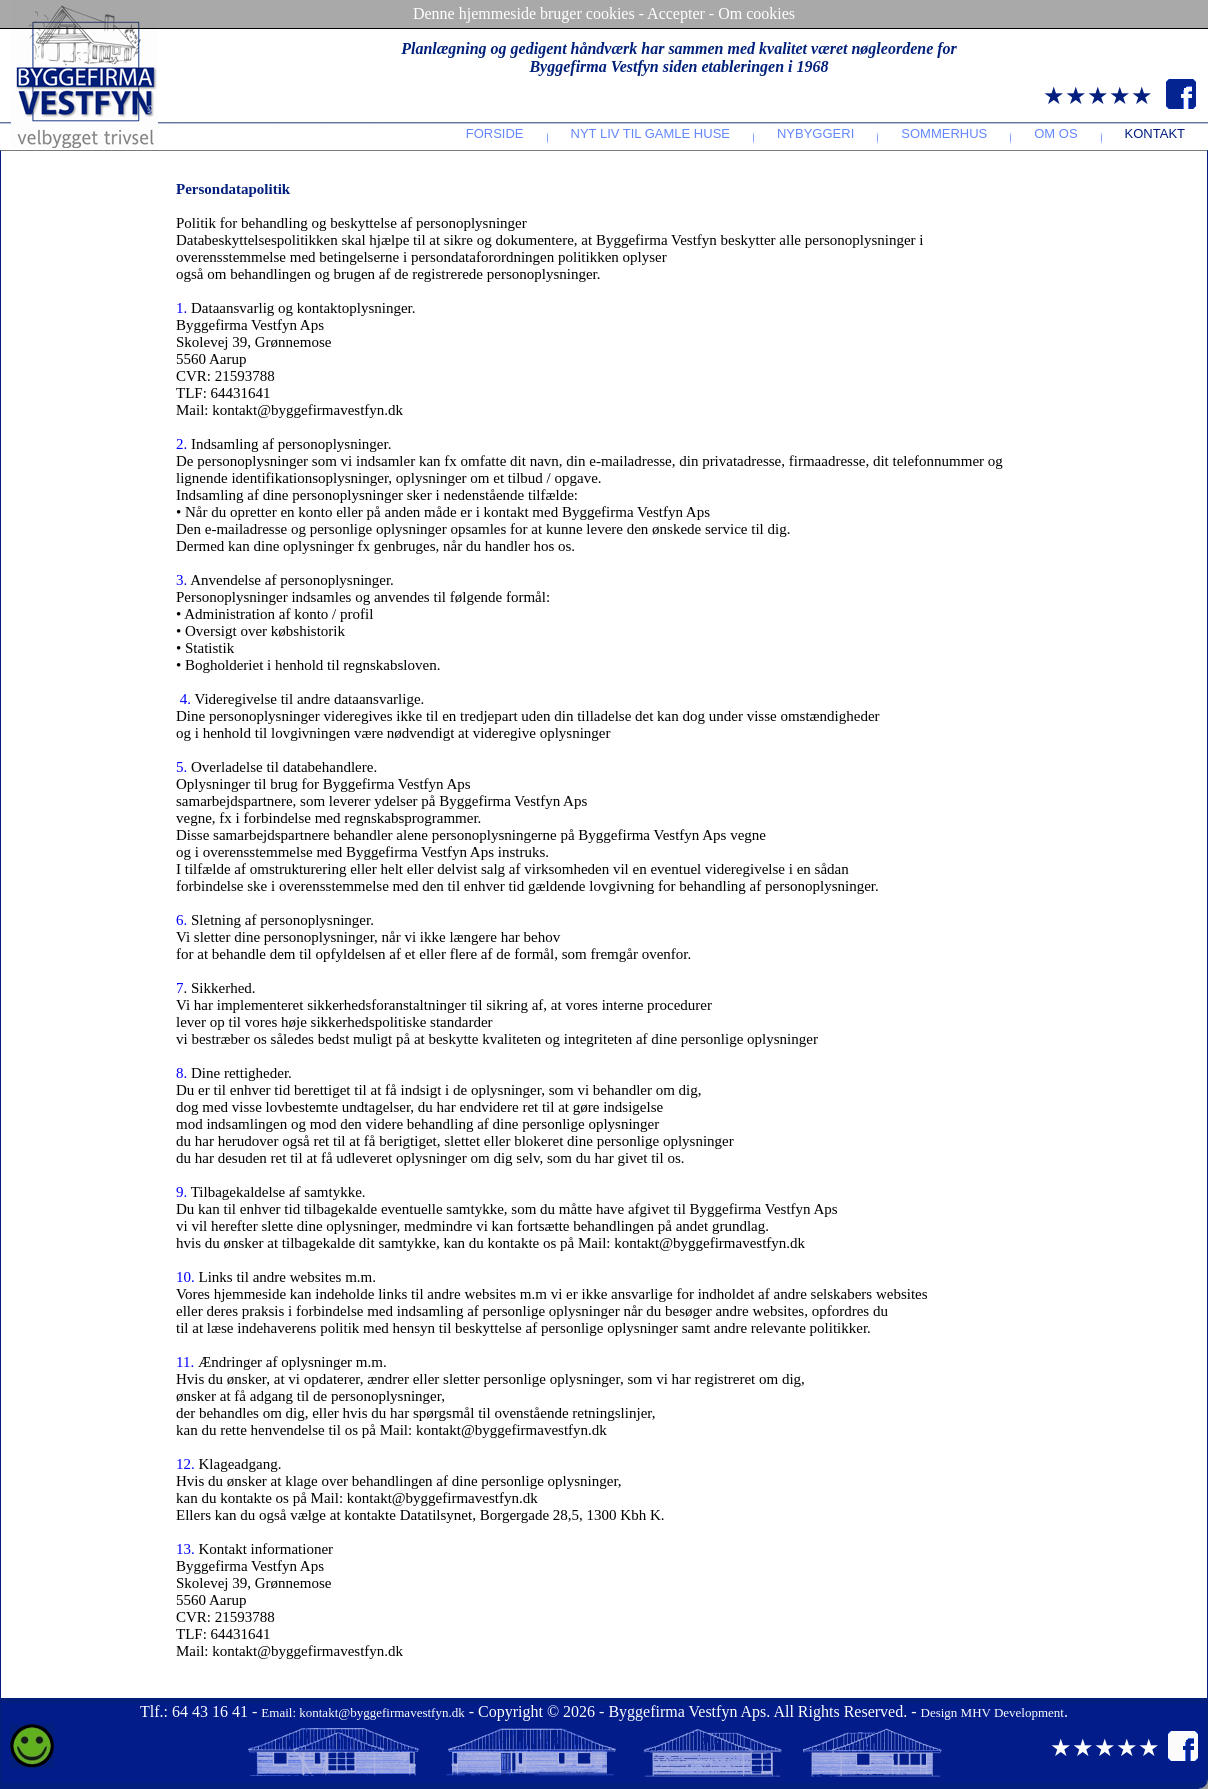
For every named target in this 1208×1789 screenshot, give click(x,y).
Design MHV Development (992, 1712)
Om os (1055, 133)
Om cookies (756, 13)
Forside (495, 133)
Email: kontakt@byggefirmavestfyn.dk (362, 1712)
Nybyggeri (815, 133)
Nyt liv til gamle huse (650, 133)
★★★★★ (1098, 96)
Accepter (676, 13)
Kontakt (1155, 133)
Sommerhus (944, 133)
